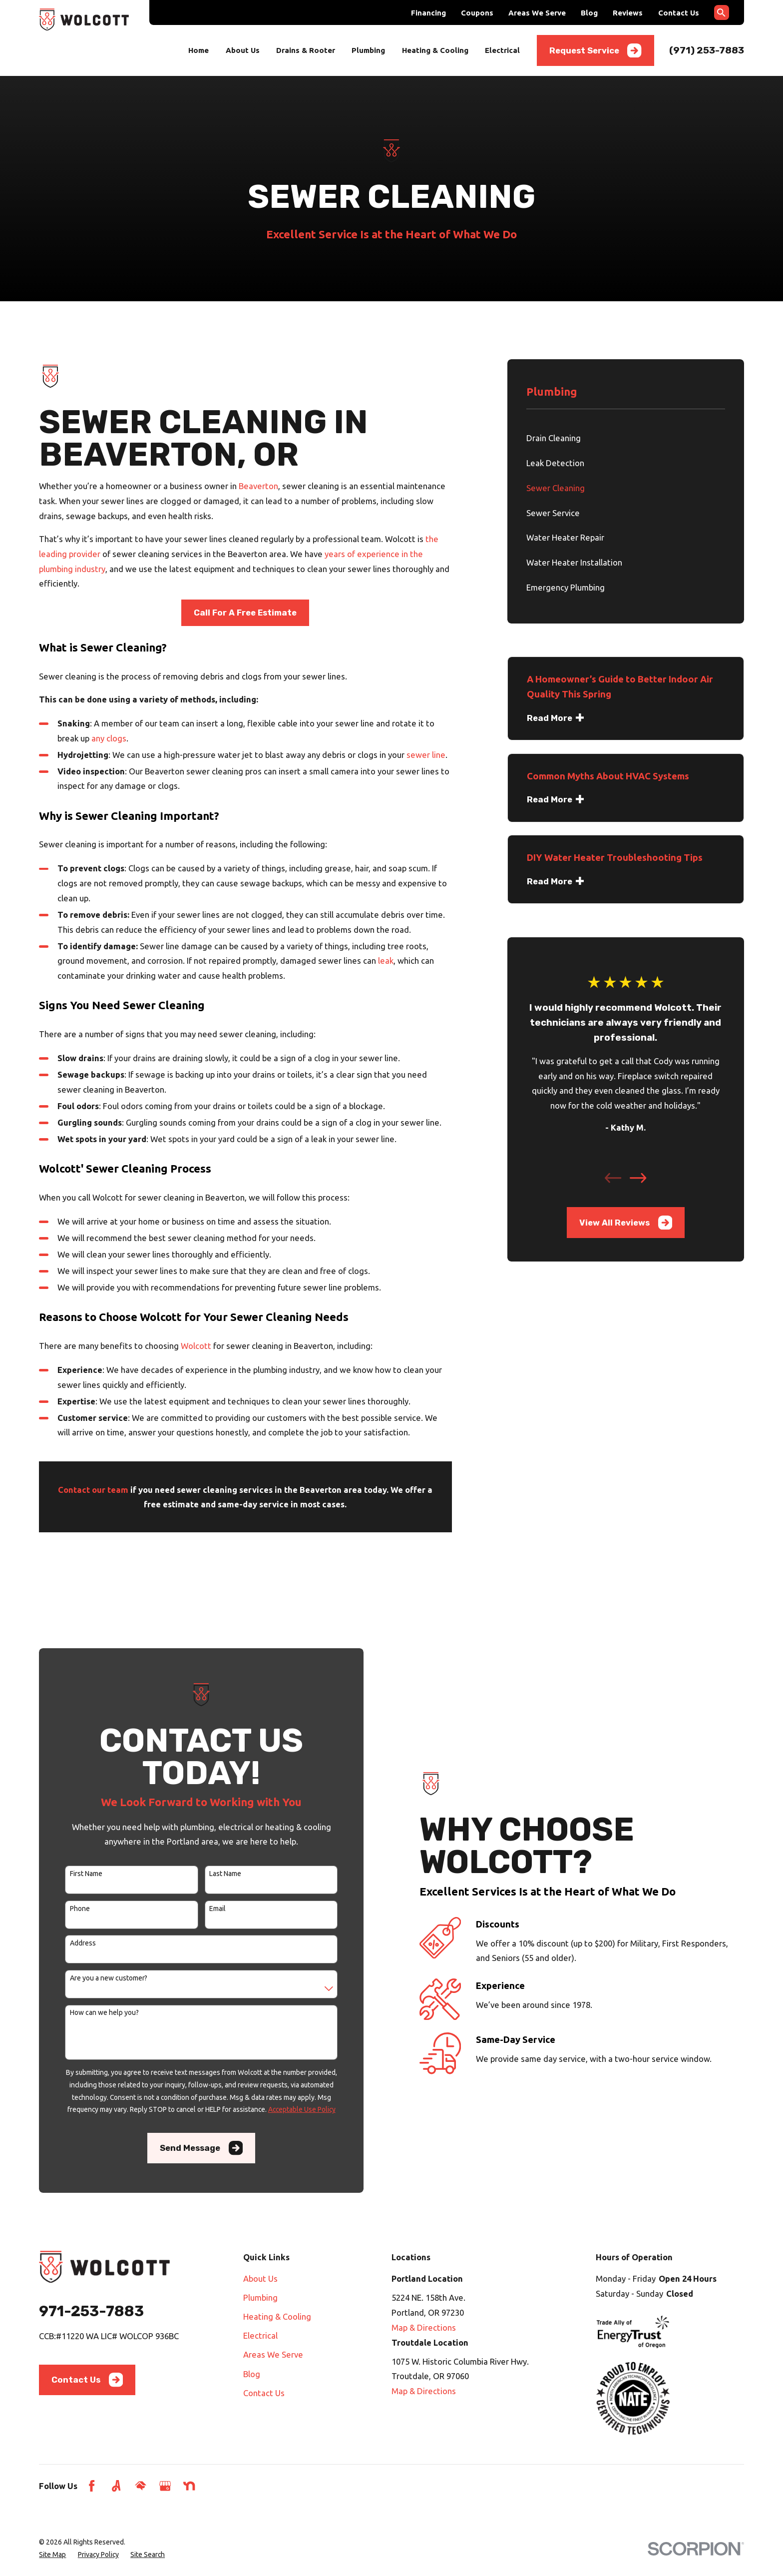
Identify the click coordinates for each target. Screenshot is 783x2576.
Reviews (628, 12)
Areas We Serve (537, 12)
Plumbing (260, 2297)
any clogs (108, 738)
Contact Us (678, 12)
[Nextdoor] (189, 2486)
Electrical (260, 2335)
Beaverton (258, 486)
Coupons (477, 12)
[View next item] (638, 1178)
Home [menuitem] (198, 50)
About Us (260, 2278)
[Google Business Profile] (165, 2486)
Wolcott (196, 1345)
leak (385, 960)
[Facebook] (91, 2486)
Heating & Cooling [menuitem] (435, 50)
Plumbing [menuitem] (368, 50)
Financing (428, 12)
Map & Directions (424, 2327)
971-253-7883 (91, 2311)
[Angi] (116, 2486)
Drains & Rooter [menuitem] (305, 50)
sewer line (425, 754)
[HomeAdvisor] (140, 2486)
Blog (589, 12)
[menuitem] (625, 438)
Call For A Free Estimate (245, 613)
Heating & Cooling (277, 2316)
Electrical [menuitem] (502, 50)
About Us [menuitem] (243, 50)
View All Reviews (625, 1223)
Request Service (595, 50)
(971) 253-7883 (706, 50)
